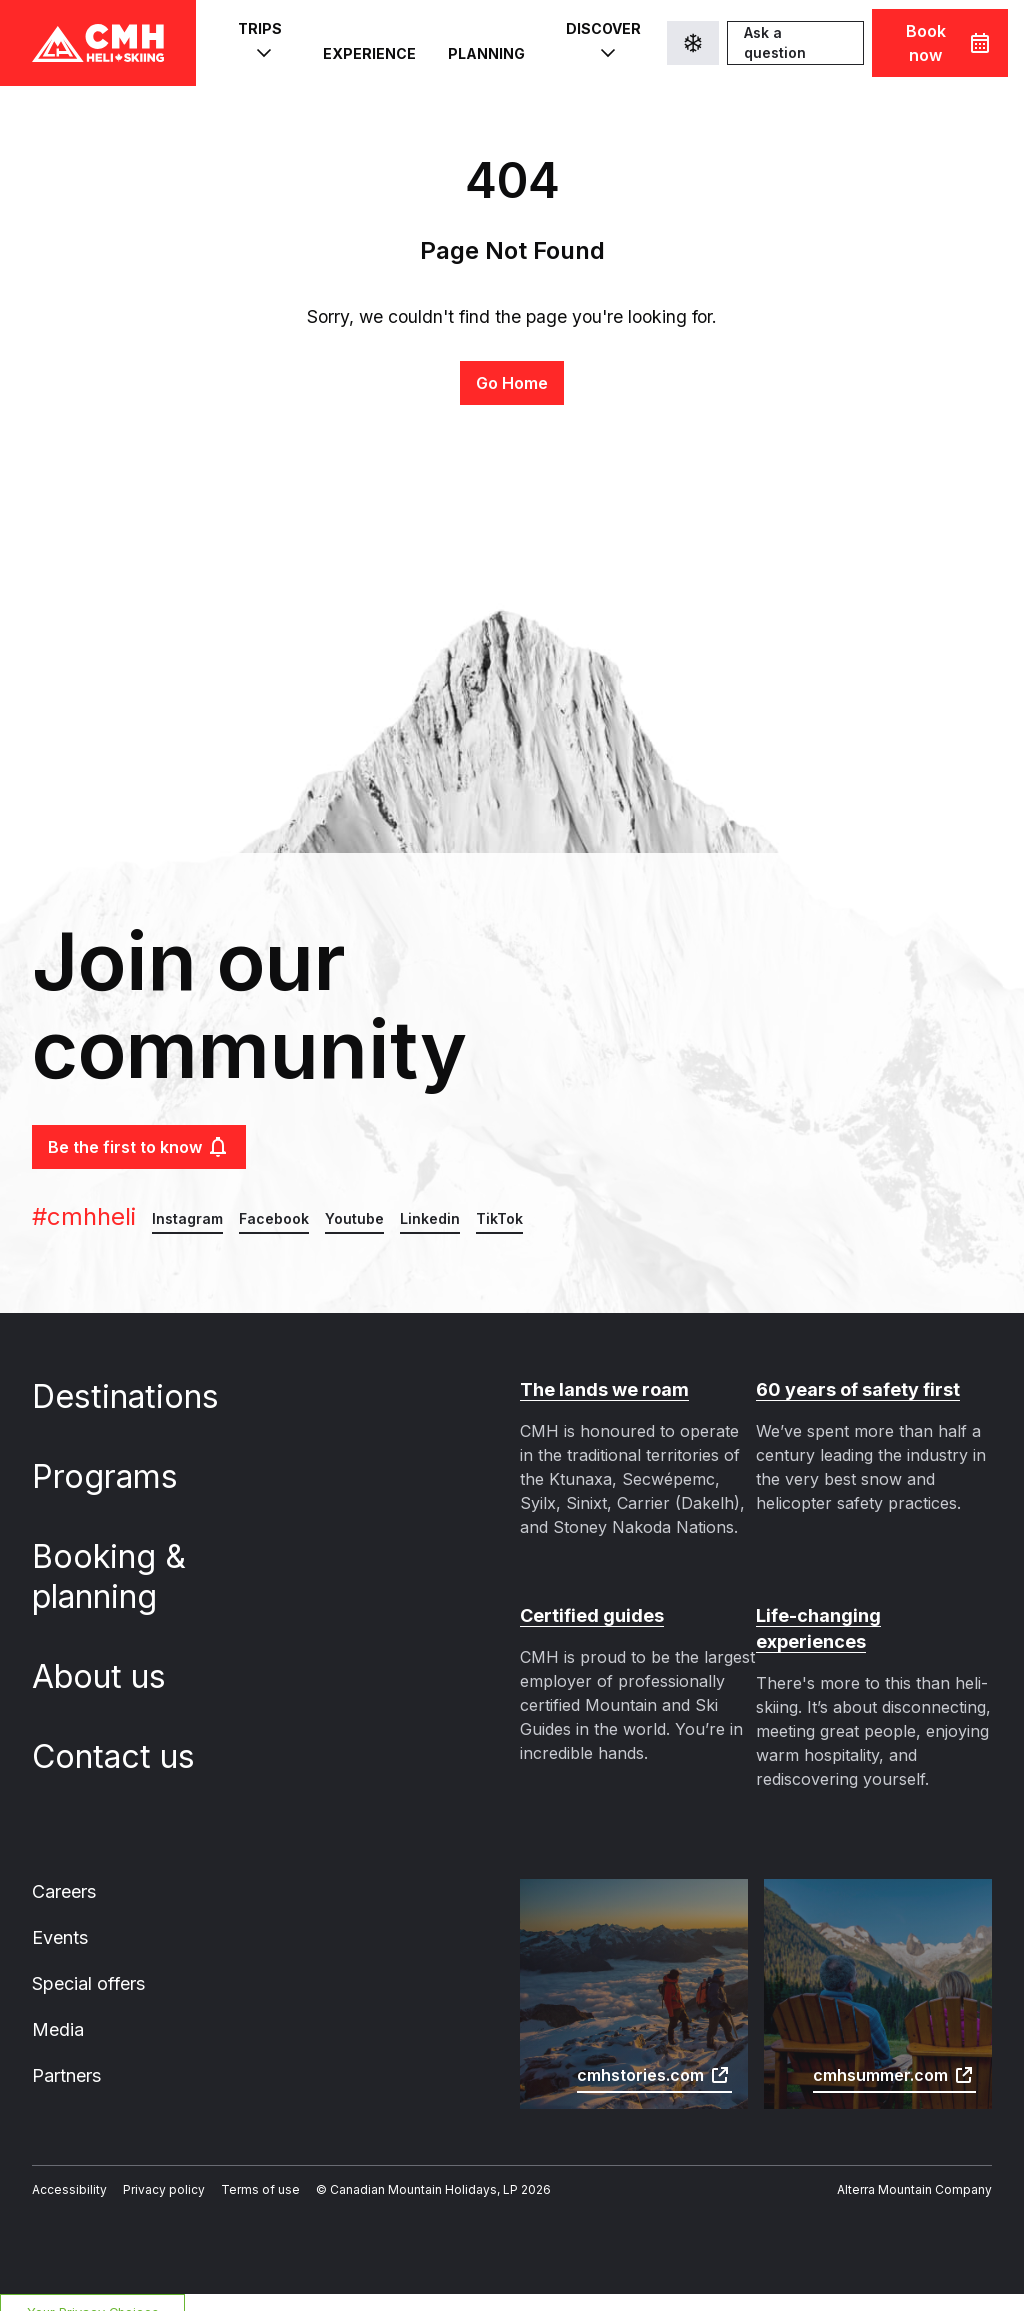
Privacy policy (149, 2169)
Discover (595, 43)
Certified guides (588, 1616)
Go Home (511, 382)
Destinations (138, 1397)
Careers (64, 1866)
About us (113, 1677)
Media (56, 2007)
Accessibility (64, 2169)
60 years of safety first (851, 1390)
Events (59, 1913)
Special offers (86, 1960)
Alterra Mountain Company (920, 2169)
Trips (258, 43)
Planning (479, 44)
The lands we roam (601, 1390)
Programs (120, 1477)
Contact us (127, 1757)
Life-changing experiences (869, 1616)
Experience (366, 44)
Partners (66, 2054)
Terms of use (237, 2169)
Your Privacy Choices (87, 2291)
